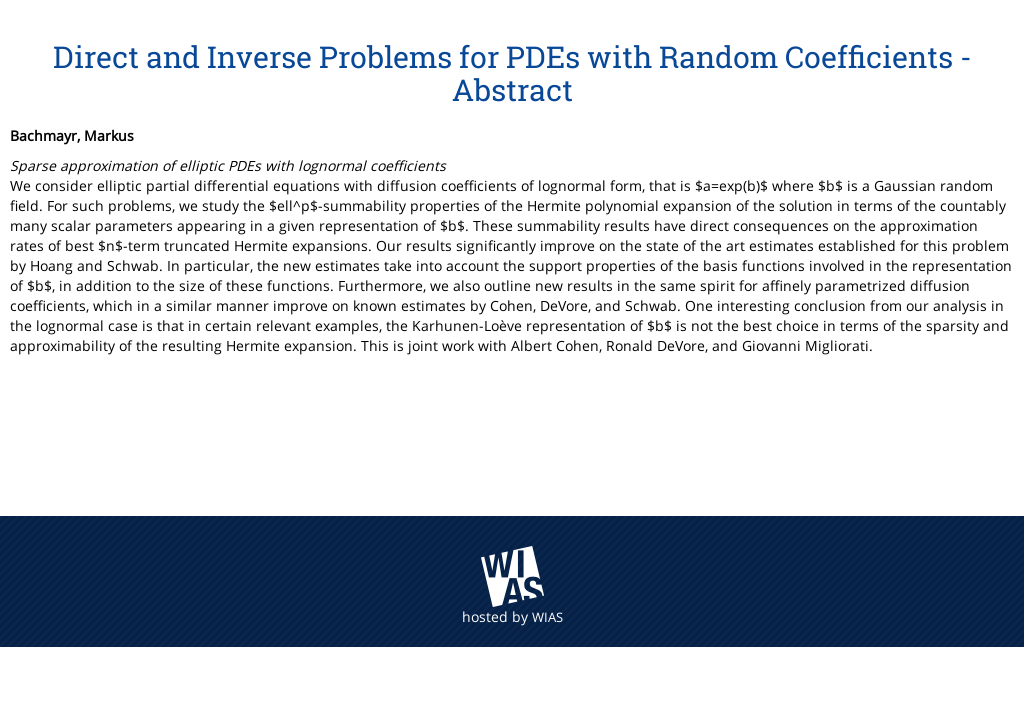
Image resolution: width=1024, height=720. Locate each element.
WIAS (547, 617)
